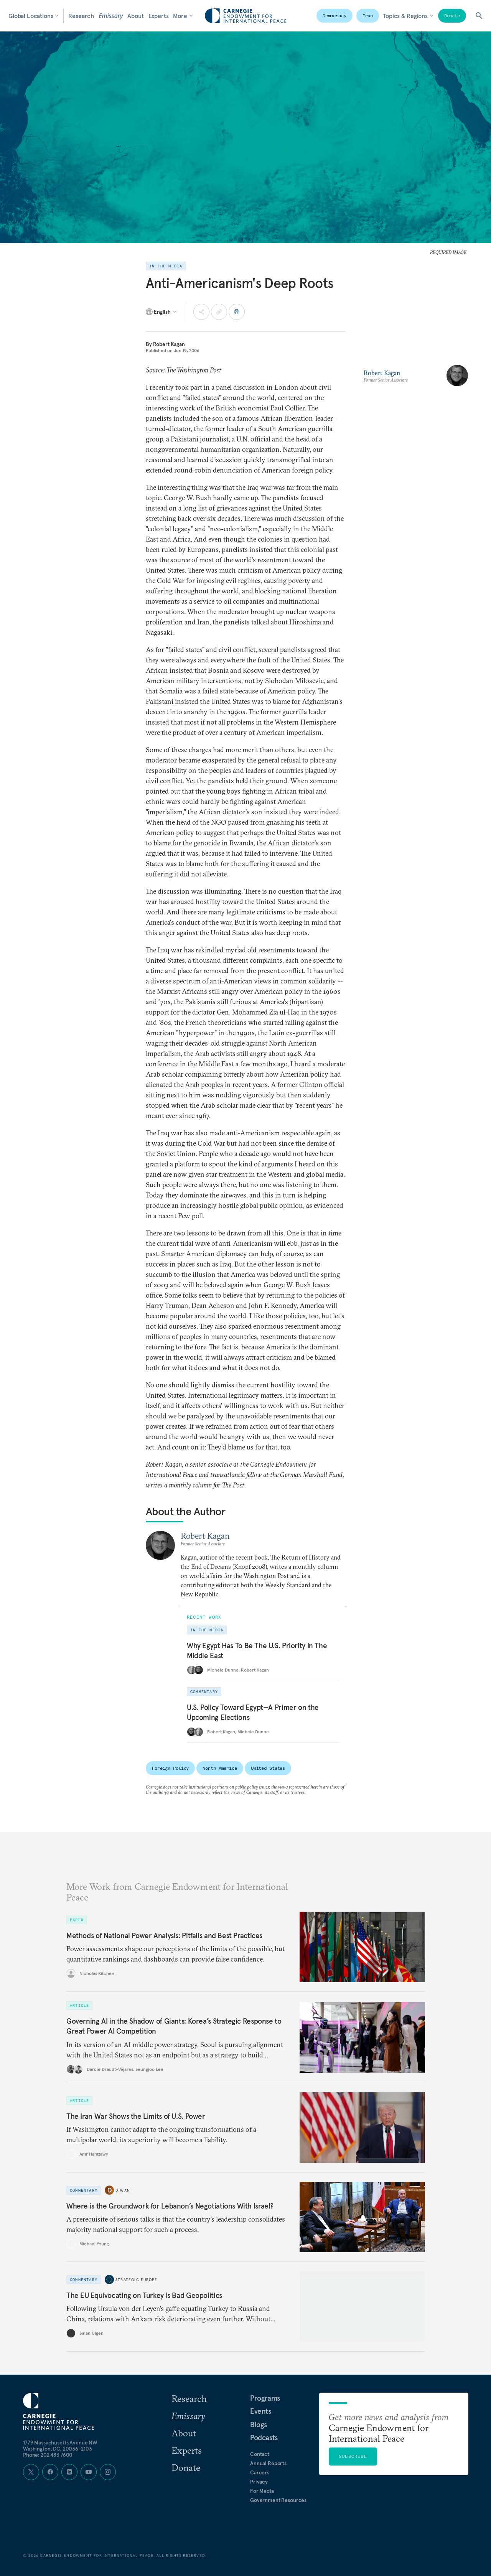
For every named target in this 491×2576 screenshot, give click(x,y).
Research (81, 16)
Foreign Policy (170, 1768)
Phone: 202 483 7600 (47, 2455)
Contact (259, 2454)
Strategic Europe (136, 2279)
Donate (452, 15)
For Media (262, 2490)
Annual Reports (268, 2463)
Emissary (111, 16)
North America (220, 1768)
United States (268, 1768)
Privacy (259, 2481)
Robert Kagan (169, 344)
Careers (259, 2472)
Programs (265, 2398)
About (135, 16)
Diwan (122, 2190)
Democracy (334, 15)
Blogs (258, 2424)
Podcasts (264, 2437)
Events (260, 2411)
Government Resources (278, 2500)
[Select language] (162, 311)
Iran (367, 15)
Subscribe (353, 2456)
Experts (158, 16)
